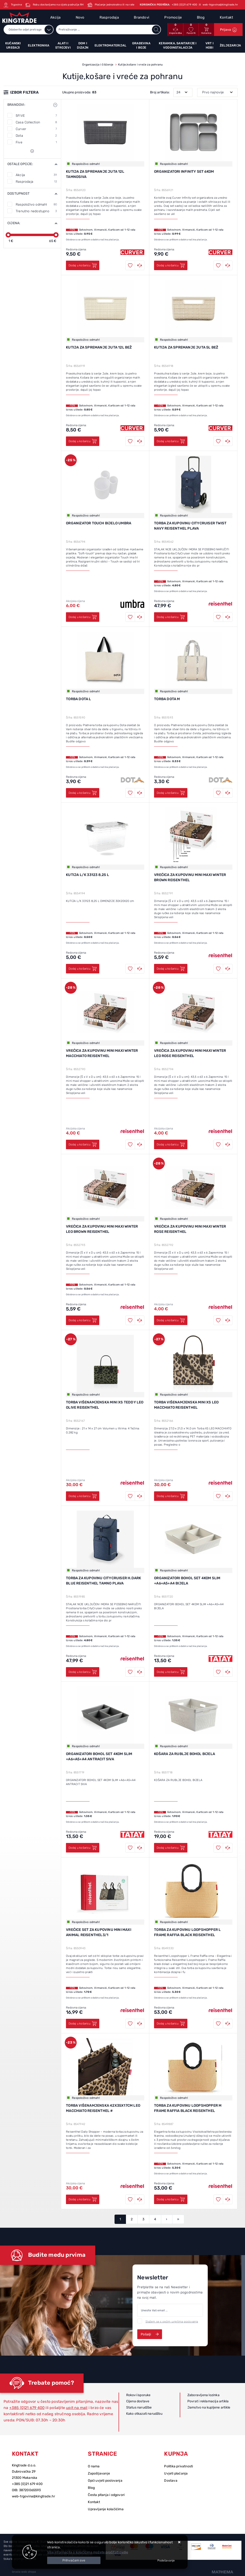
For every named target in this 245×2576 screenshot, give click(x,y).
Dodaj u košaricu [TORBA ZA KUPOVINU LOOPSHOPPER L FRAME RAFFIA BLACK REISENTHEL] (171, 2023)
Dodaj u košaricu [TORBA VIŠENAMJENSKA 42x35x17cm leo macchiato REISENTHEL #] (83, 2199)
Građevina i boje (141, 45)
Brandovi (141, 17)
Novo (80, 17)
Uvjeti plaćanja (176, 2473)
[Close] (73, 2560)
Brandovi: (16, 105)
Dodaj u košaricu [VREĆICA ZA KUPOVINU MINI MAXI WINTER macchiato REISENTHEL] (83, 1144)
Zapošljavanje (99, 2473)
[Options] (166, 2560)
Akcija (55, 17)
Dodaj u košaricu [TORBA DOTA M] (171, 792)
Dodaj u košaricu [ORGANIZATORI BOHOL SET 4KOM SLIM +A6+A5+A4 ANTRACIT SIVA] (83, 1847)
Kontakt (226, 17)
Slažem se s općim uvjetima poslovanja (171, 2321)
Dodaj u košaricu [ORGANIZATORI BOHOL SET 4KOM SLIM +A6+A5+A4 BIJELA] (171, 1672)
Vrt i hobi (209, 45)
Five (36, 142)
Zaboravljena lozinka (203, 2395)
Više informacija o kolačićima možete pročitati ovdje (87, 2552)
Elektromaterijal (110, 45)
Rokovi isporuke (138, 2395)
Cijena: (13, 223)
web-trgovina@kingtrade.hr (33, 2496)
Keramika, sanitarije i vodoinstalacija (177, 45)
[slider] (8, 235)
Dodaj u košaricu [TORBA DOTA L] (83, 792)
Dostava (170, 2481)
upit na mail (76, 2407)
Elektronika (38, 45)
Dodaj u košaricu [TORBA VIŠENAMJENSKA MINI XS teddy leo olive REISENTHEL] (83, 1496)
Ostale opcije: (20, 164)
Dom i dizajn (82, 45)
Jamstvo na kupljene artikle (208, 2407)
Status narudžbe (139, 2407)
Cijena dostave (138, 2401)
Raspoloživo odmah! (36, 204)
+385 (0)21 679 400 (27, 2407)
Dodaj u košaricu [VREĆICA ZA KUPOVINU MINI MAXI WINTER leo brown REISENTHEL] (83, 1320)
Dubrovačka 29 (24, 2472)
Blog (201, 17)
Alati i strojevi (63, 45)
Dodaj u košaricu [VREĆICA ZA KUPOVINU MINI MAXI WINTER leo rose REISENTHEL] (171, 1144)
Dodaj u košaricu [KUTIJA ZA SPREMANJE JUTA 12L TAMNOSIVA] (83, 265)
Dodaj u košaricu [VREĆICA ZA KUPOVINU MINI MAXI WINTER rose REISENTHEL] (171, 1320)
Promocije (173, 17)
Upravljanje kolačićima (105, 2509)
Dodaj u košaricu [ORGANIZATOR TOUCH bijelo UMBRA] (83, 617)
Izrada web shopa (24, 2571)
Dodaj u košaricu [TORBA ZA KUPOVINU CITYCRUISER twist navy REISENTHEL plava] (171, 617)
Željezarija (230, 45)
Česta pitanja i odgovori (106, 2495)
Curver (36, 129)
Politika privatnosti (178, 2466)
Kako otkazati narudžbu (144, 2414)
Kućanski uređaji (13, 45)
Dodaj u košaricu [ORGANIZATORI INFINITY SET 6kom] (171, 265)
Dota (36, 136)
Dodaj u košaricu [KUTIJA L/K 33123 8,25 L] (83, 968)
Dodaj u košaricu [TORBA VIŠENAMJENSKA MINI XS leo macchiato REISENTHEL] (171, 1496)
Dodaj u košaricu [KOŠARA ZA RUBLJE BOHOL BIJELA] (171, 1847)
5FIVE (36, 116)
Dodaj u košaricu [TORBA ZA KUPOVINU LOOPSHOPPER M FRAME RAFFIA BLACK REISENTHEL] (171, 2199)
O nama (94, 2466)
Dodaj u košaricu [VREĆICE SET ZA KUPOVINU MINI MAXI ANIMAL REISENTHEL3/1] (83, 2023)
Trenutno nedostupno (36, 211)
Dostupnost (18, 194)
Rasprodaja (109, 17)
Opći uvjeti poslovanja (105, 2481)
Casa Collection (36, 122)
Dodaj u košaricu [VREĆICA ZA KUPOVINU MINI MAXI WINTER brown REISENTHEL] (171, 968)
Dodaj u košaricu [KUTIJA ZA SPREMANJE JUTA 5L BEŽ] (171, 441)
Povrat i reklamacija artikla (208, 2401)
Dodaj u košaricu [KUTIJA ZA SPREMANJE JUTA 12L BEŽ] (83, 441)
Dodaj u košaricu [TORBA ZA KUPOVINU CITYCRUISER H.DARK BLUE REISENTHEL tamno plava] (83, 1672)
